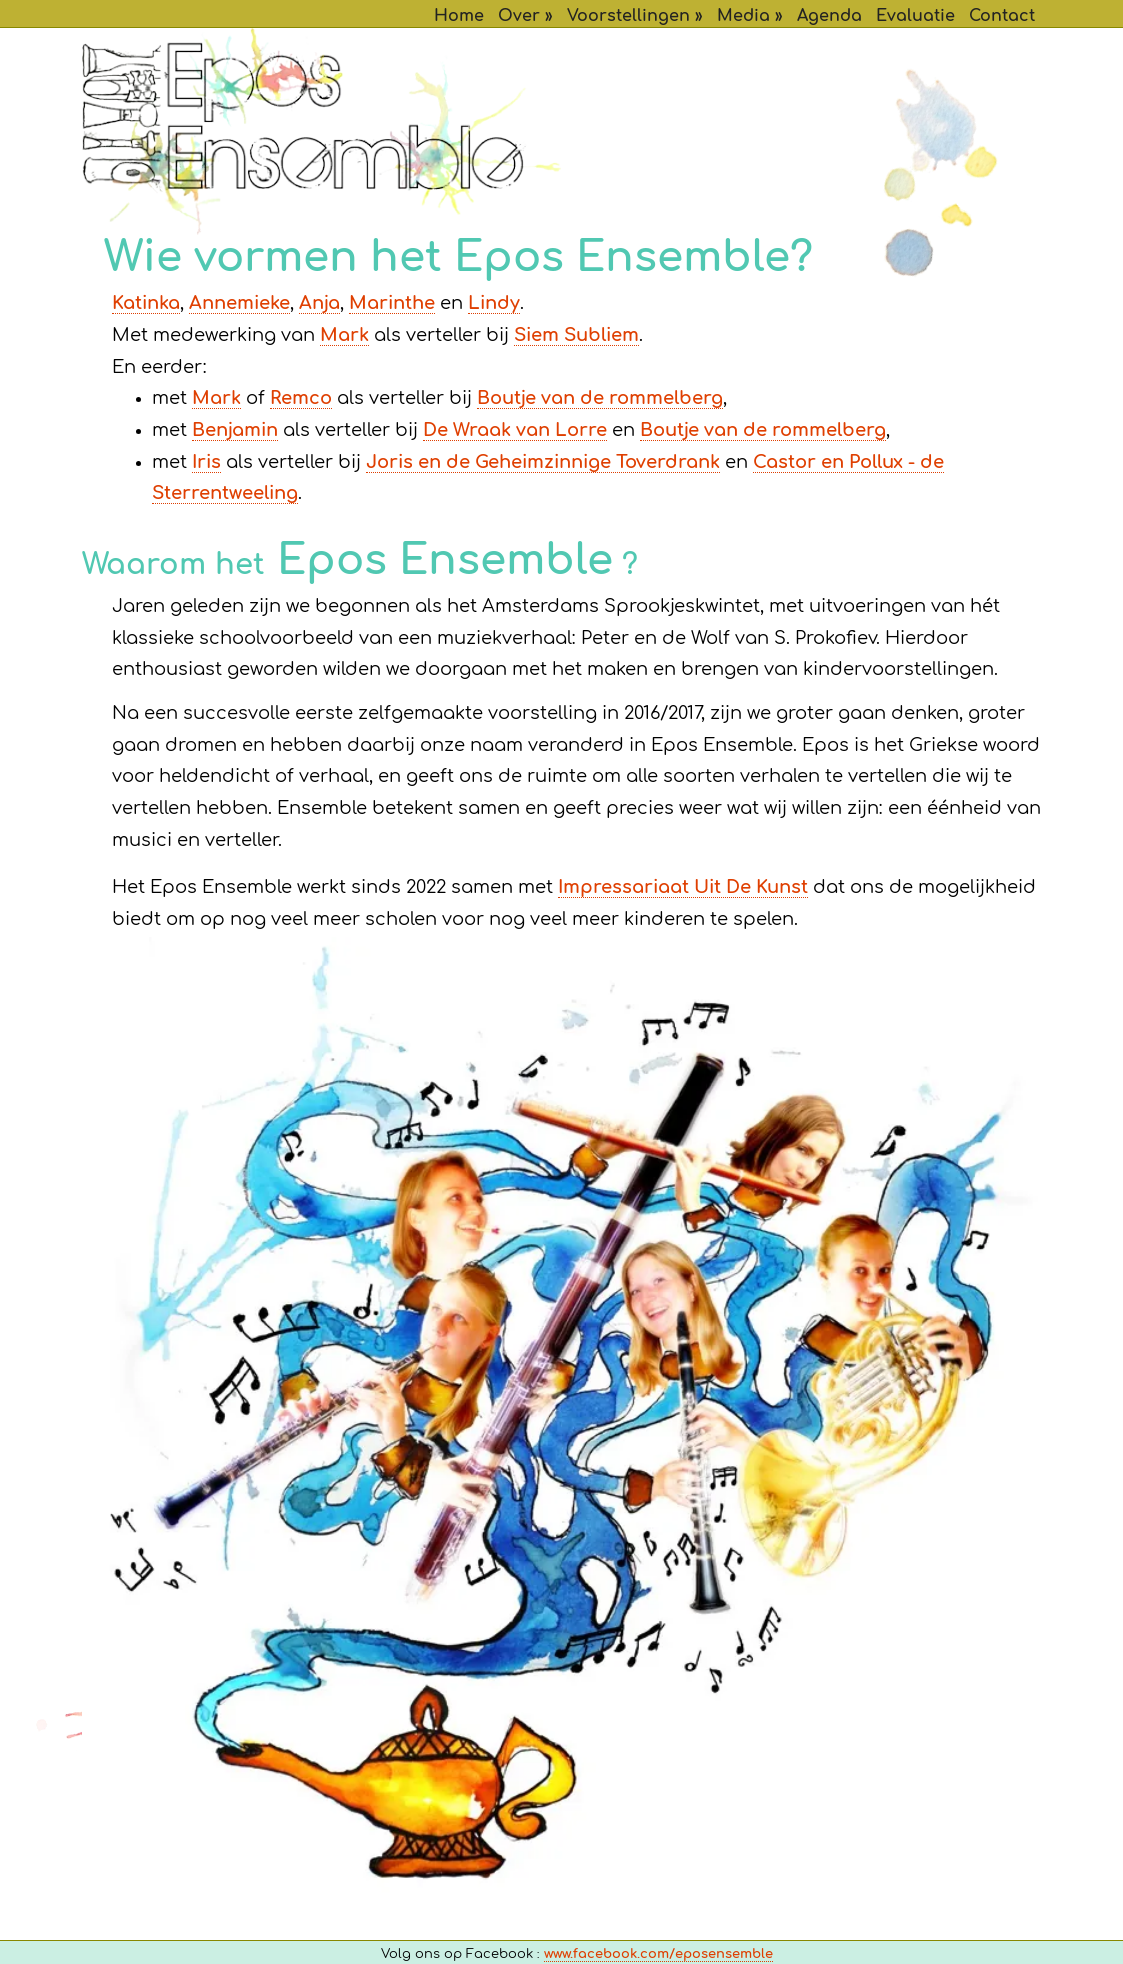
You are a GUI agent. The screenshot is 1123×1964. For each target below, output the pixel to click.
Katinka (146, 304)
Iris (206, 463)
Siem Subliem (576, 336)
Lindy (494, 304)
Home (459, 16)
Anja (319, 304)
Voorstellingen (628, 16)
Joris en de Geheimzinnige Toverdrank (543, 463)
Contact (1002, 16)
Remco (301, 399)
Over (519, 16)
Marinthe (392, 304)
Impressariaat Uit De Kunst (683, 888)
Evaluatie (915, 16)
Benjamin (235, 431)
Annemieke (239, 304)
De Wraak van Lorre (515, 431)
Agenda (829, 16)
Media (743, 16)
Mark (344, 336)
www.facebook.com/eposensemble (658, 1954)
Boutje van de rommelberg (600, 399)
